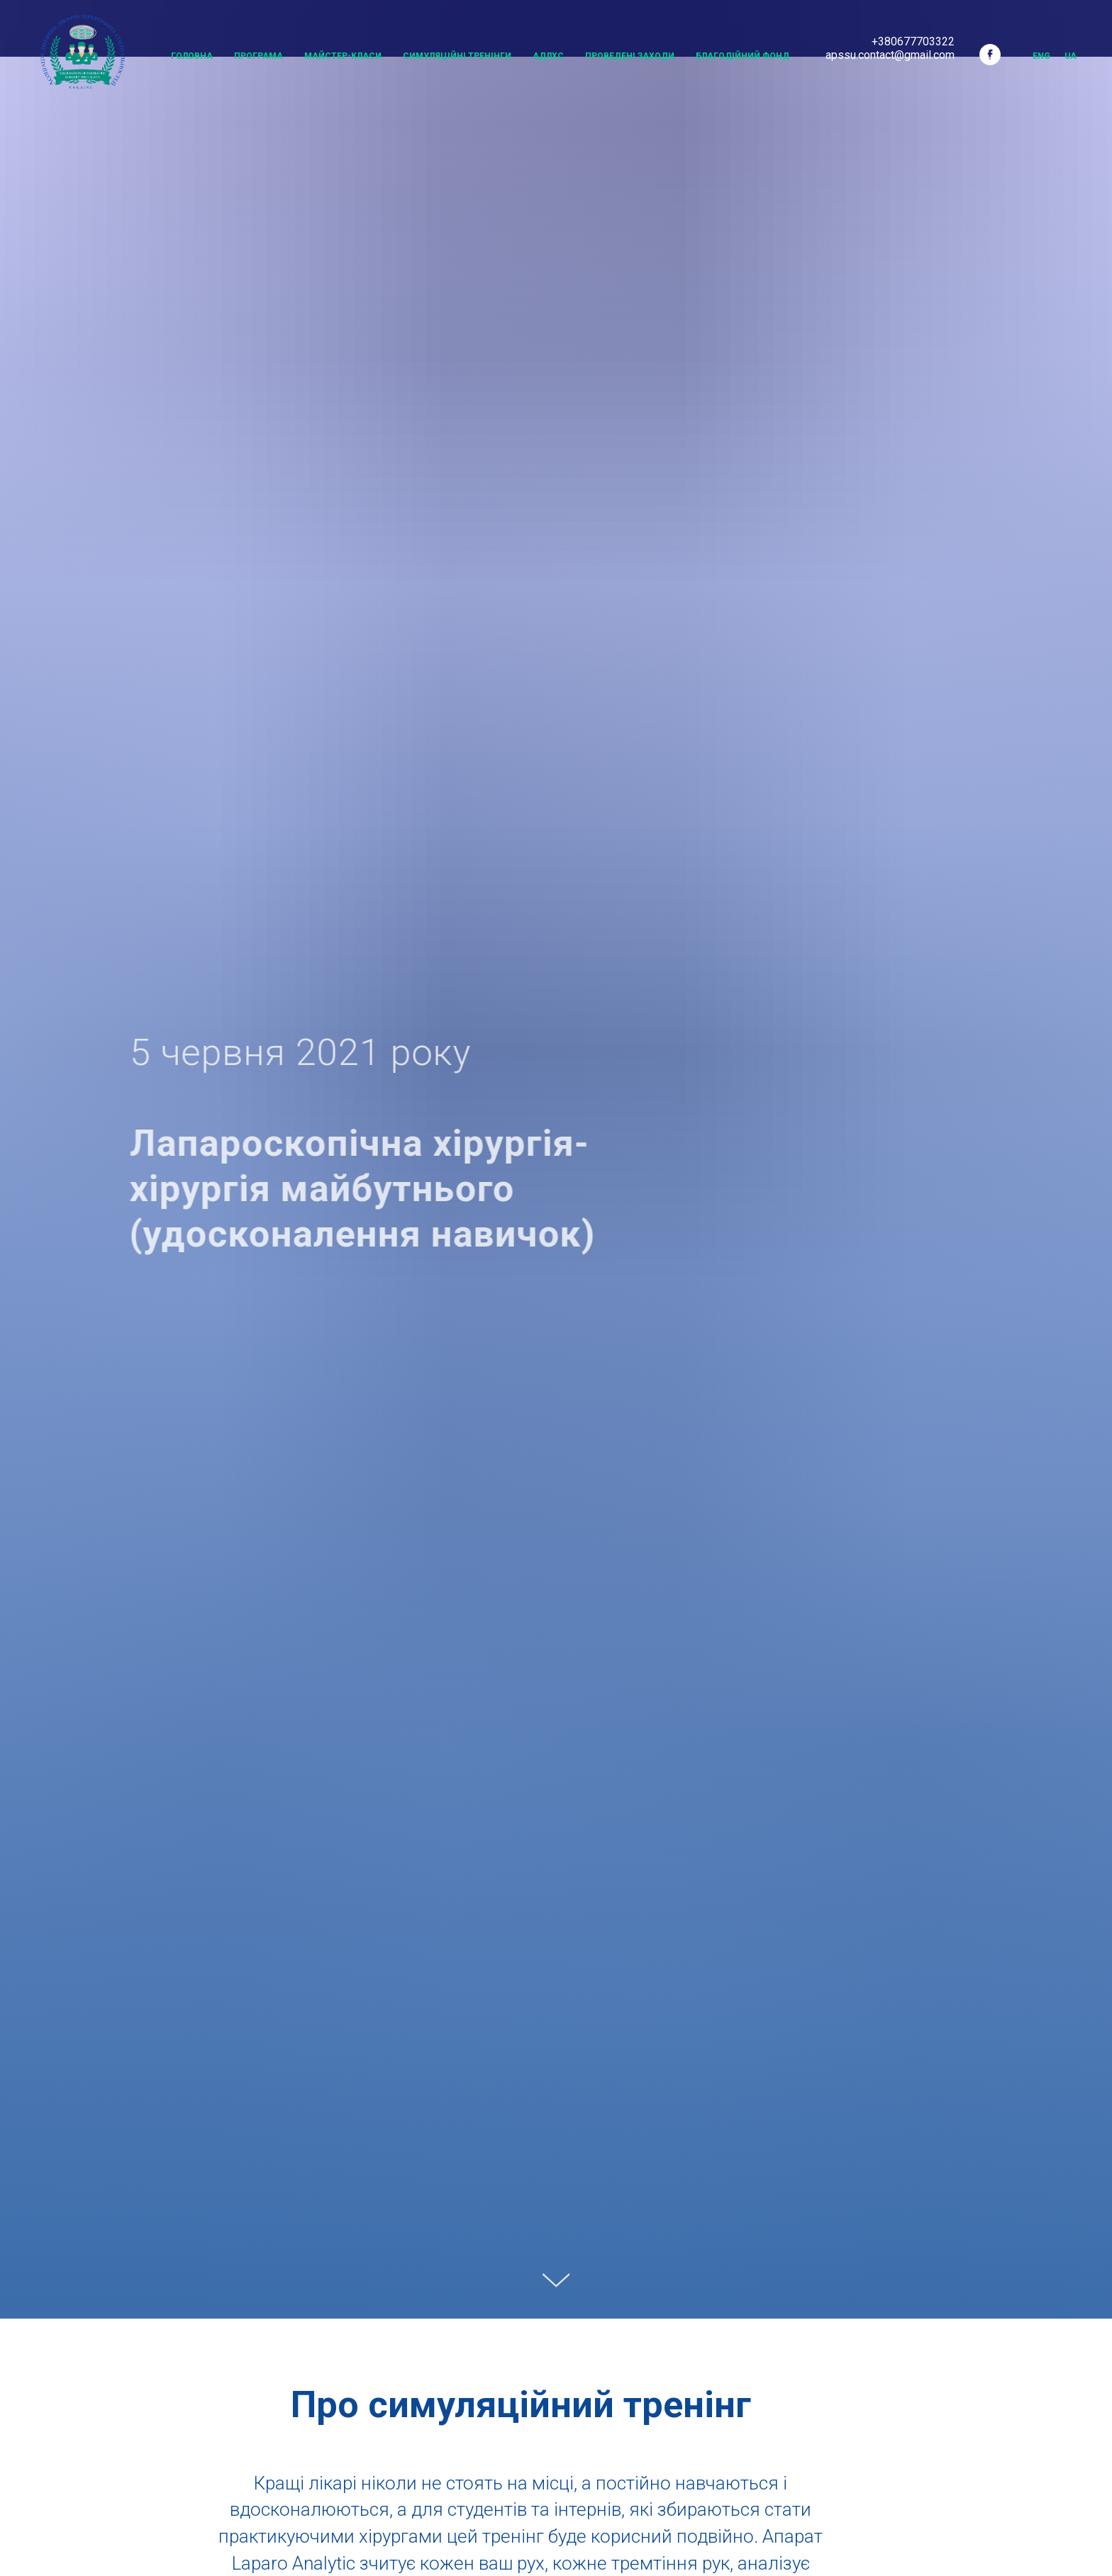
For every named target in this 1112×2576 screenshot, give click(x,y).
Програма (258, 56)
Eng (1041, 56)
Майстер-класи (343, 56)
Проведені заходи (629, 56)
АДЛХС (548, 56)
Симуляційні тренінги (457, 56)
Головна (192, 56)
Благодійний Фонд (742, 56)
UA (1070, 56)
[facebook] (990, 54)
